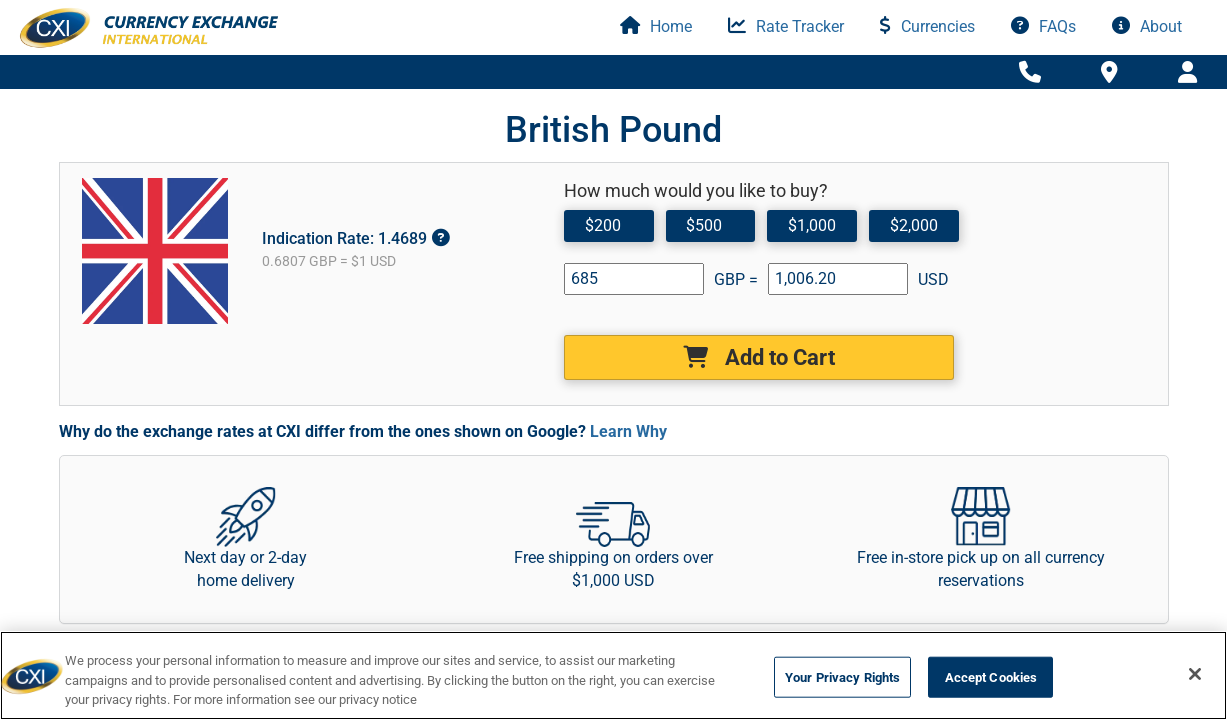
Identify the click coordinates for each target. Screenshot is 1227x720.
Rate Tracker (786, 26)
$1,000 (810, 224)
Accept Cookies (991, 676)
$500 (703, 224)
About (1147, 26)
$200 (602, 224)
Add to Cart (759, 357)
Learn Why (628, 431)
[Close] (1195, 674)
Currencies (927, 26)
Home (656, 26)
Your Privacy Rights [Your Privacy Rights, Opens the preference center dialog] (842, 676)
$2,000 (911, 224)
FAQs (1043, 26)
